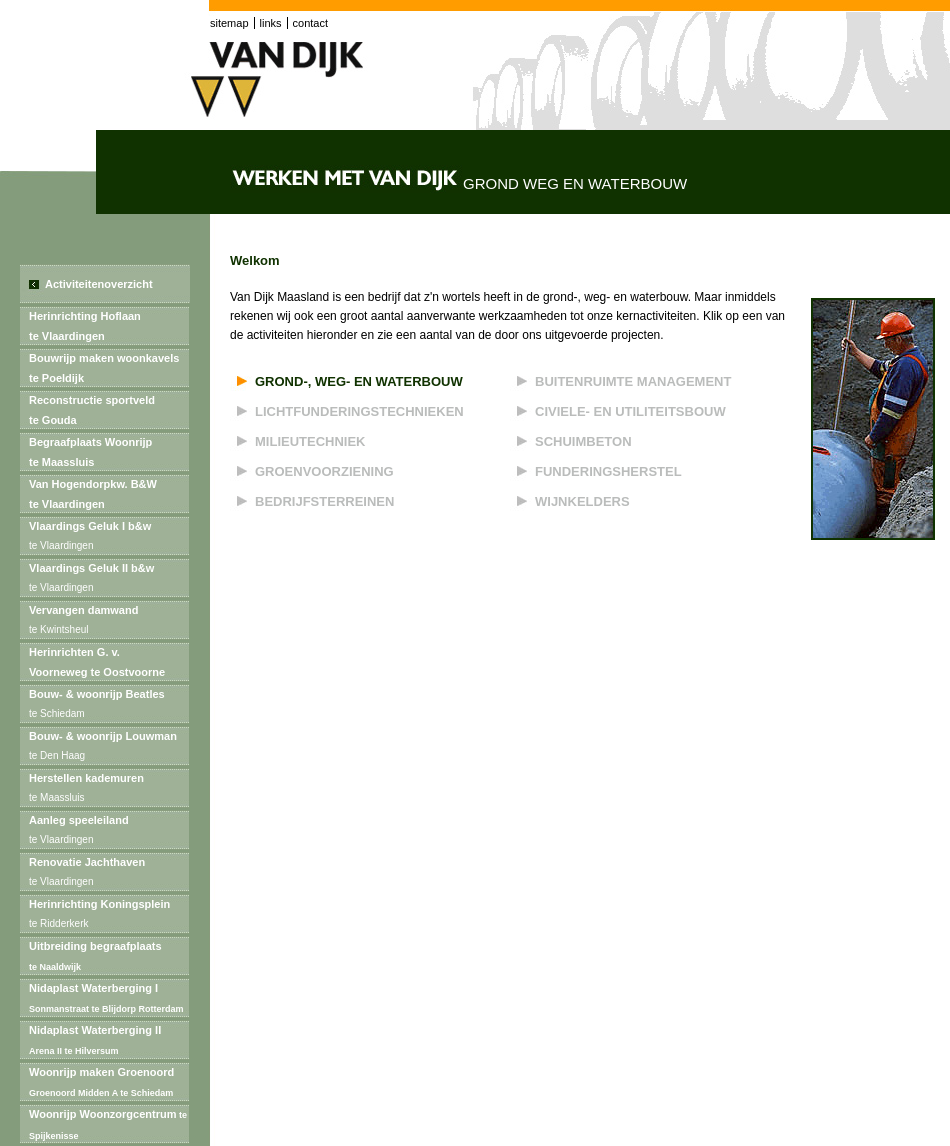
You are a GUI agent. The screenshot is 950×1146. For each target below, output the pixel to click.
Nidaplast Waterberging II (95, 1040)
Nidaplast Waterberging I (106, 998)
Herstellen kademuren (86, 790)
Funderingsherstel (608, 471)
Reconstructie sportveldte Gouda (92, 410)
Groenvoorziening (324, 471)
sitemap (229, 23)
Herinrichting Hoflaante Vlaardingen (85, 326)
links (271, 23)
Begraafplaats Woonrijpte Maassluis (90, 452)
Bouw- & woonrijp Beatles (98, 706)
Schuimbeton (583, 441)
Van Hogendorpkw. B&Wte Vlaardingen (93, 494)
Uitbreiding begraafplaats (95, 956)
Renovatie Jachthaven (87, 874)
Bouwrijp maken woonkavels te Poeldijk (104, 368)
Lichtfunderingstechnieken (359, 411)
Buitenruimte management (633, 381)
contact (310, 23)
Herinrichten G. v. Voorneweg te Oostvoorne (98, 665)
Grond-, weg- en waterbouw (359, 381)
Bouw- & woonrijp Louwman (104, 748)
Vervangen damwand (85, 622)
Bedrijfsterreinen (324, 501)
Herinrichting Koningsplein (99, 916)
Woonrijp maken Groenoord (101, 1082)
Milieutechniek (310, 441)
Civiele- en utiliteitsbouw (630, 411)
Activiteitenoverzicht (99, 284)
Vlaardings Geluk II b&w (91, 580)
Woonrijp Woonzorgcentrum (108, 1124)
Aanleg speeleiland (80, 832)
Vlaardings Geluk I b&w (90, 538)
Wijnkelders (582, 501)
